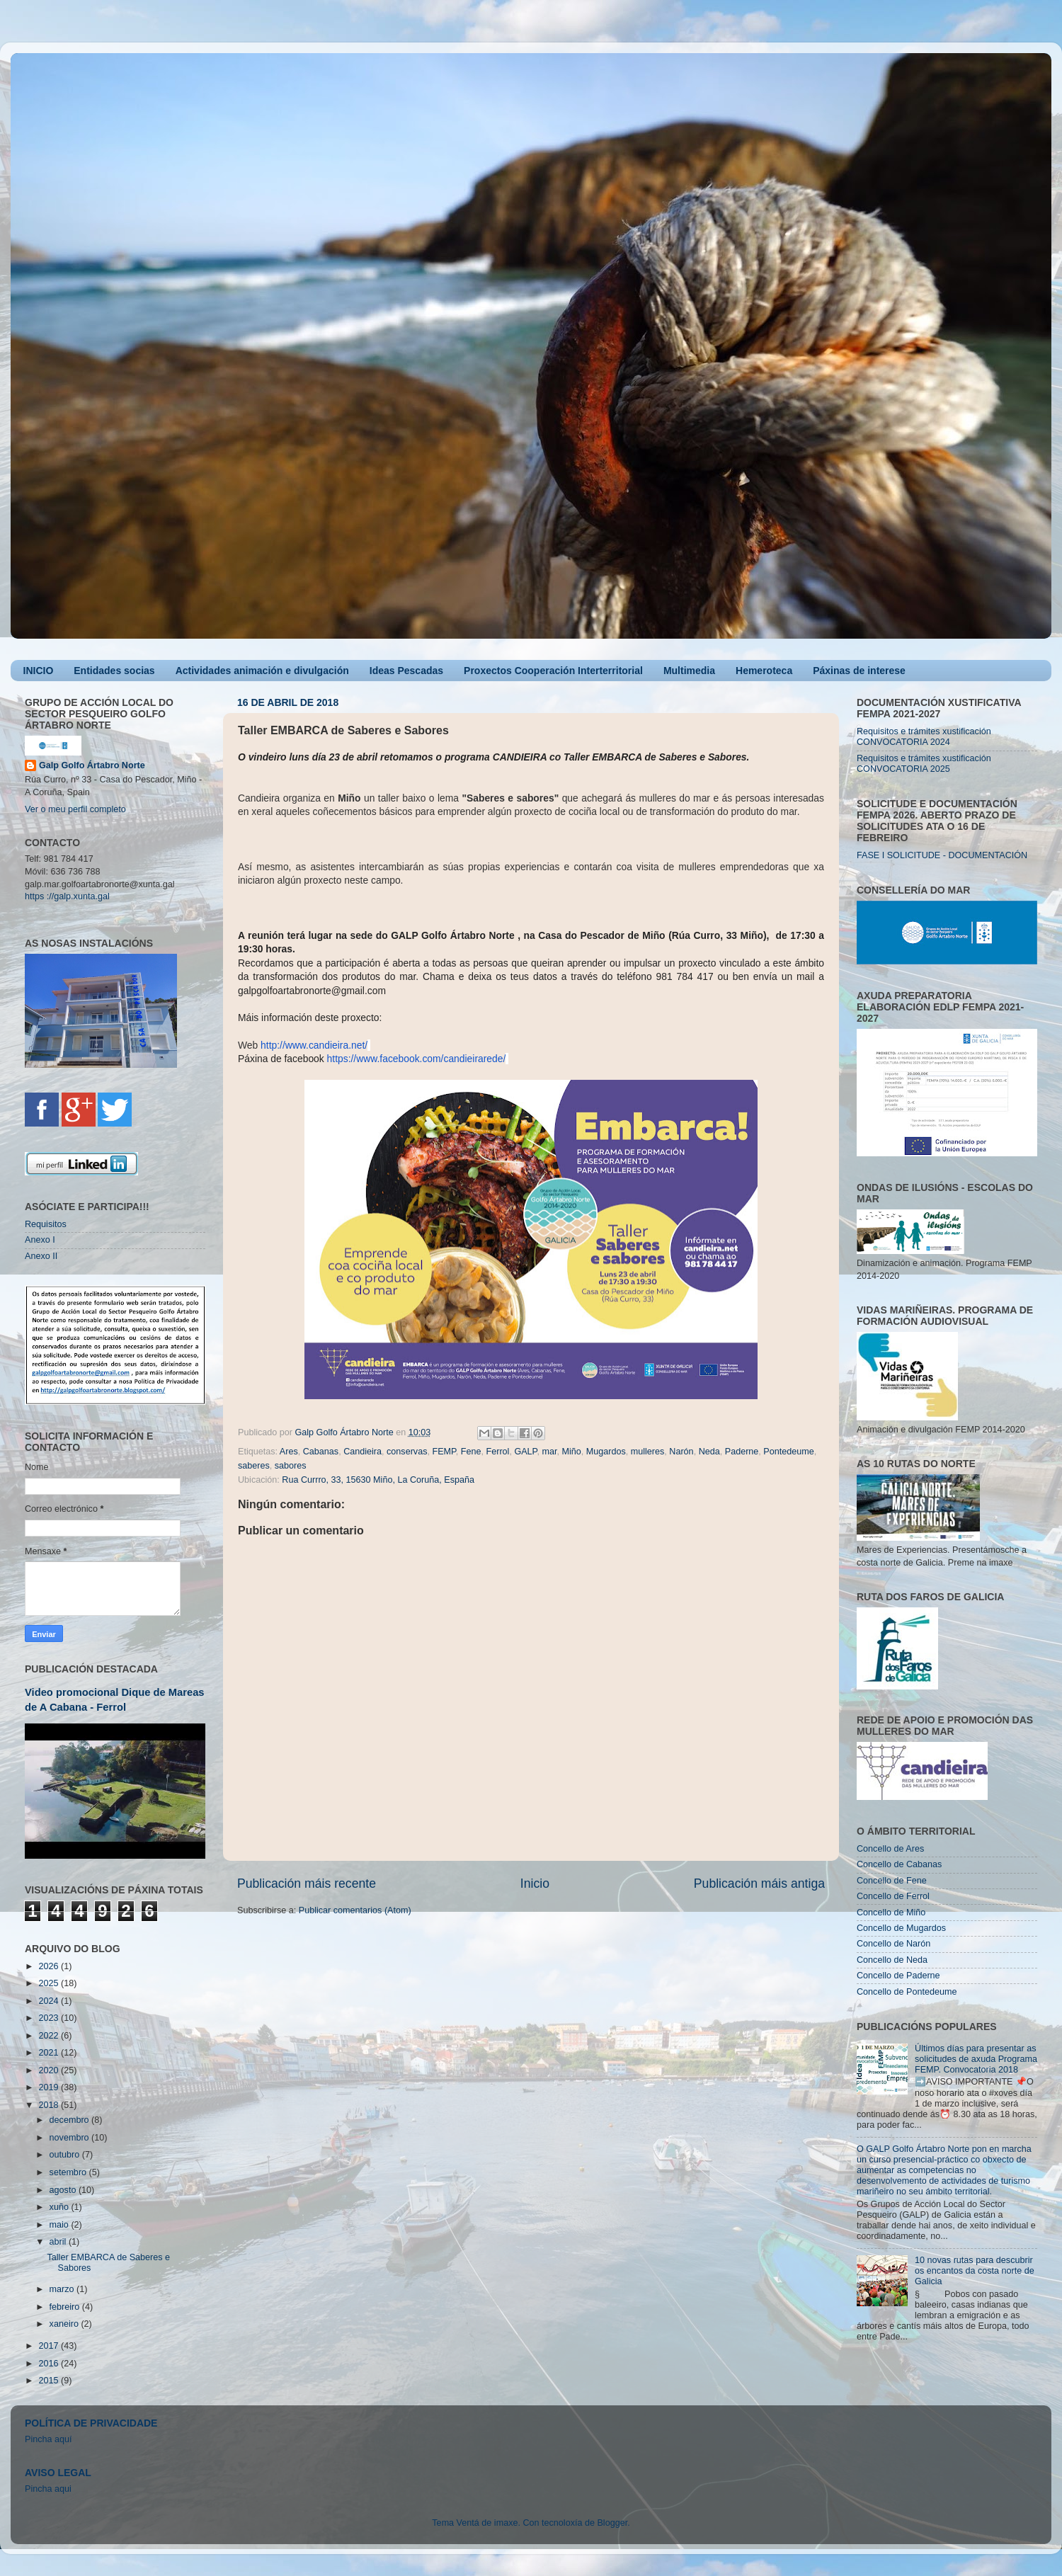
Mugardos (606, 1452)
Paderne (742, 1452)
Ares (289, 1452)
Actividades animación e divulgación (262, 670)
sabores (291, 1466)
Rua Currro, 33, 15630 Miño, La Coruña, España (378, 1480)
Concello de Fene (892, 1881)
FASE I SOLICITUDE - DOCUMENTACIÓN (942, 855)
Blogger (612, 2523)
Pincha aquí (48, 2439)
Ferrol (498, 1452)
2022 (49, 2036)
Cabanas (320, 1452)
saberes (254, 1466)
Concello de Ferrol (893, 1896)
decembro (71, 2120)
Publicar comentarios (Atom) (355, 1910)
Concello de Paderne (898, 1976)
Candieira (362, 1452)
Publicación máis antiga (759, 1883)
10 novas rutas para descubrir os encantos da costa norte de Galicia (974, 2270)
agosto (64, 2190)
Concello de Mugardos (901, 1928)
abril (59, 2242)
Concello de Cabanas (899, 1864)
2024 (49, 2001)
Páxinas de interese (859, 670)
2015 (49, 2381)
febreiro (66, 2307)
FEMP (443, 1452)
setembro (69, 2172)
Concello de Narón (893, 1944)
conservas (407, 1452)
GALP (525, 1452)
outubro (66, 2155)
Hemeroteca (764, 670)
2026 (49, 1966)
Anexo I (40, 1240)
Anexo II (41, 1256)
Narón (681, 1452)
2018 (49, 2105)
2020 (49, 2070)
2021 (49, 2053)
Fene (471, 1452)
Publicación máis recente (306, 1883)
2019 (49, 2087)
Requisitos (46, 1224)
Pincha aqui (48, 2489)
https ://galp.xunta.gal (67, 896)
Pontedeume (788, 1452)
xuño (61, 2207)
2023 (49, 2018)
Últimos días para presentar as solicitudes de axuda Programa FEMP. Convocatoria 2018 (976, 2059)
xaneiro (65, 2324)
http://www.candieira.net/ (314, 1045)
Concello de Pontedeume (907, 1992)
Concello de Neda (892, 1960)
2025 (49, 1983)
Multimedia (689, 670)
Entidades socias (114, 670)
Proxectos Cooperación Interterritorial (553, 670)
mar (549, 1452)
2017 (49, 2346)
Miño (571, 1452)
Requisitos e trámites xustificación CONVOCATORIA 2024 (924, 736)
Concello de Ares (890, 1849)
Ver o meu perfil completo (75, 809)
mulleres (648, 1452)
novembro (71, 2138)
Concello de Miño (891, 1912)
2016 (49, 2364)
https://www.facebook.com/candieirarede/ (416, 1058)
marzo (63, 2289)
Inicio (534, 1883)
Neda (709, 1452)
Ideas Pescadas (406, 670)
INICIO (38, 670)
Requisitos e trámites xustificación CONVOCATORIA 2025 (924, 763)
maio (61, 2225)
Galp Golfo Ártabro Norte (92, 765)
